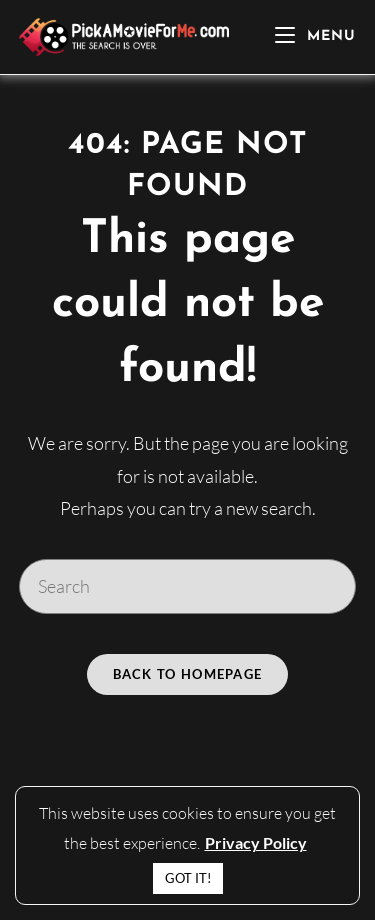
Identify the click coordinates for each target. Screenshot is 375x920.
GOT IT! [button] (188, 878)
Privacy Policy (256, 842)
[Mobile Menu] (315, 36)
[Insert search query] (188, 586)
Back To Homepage (188, 674)
